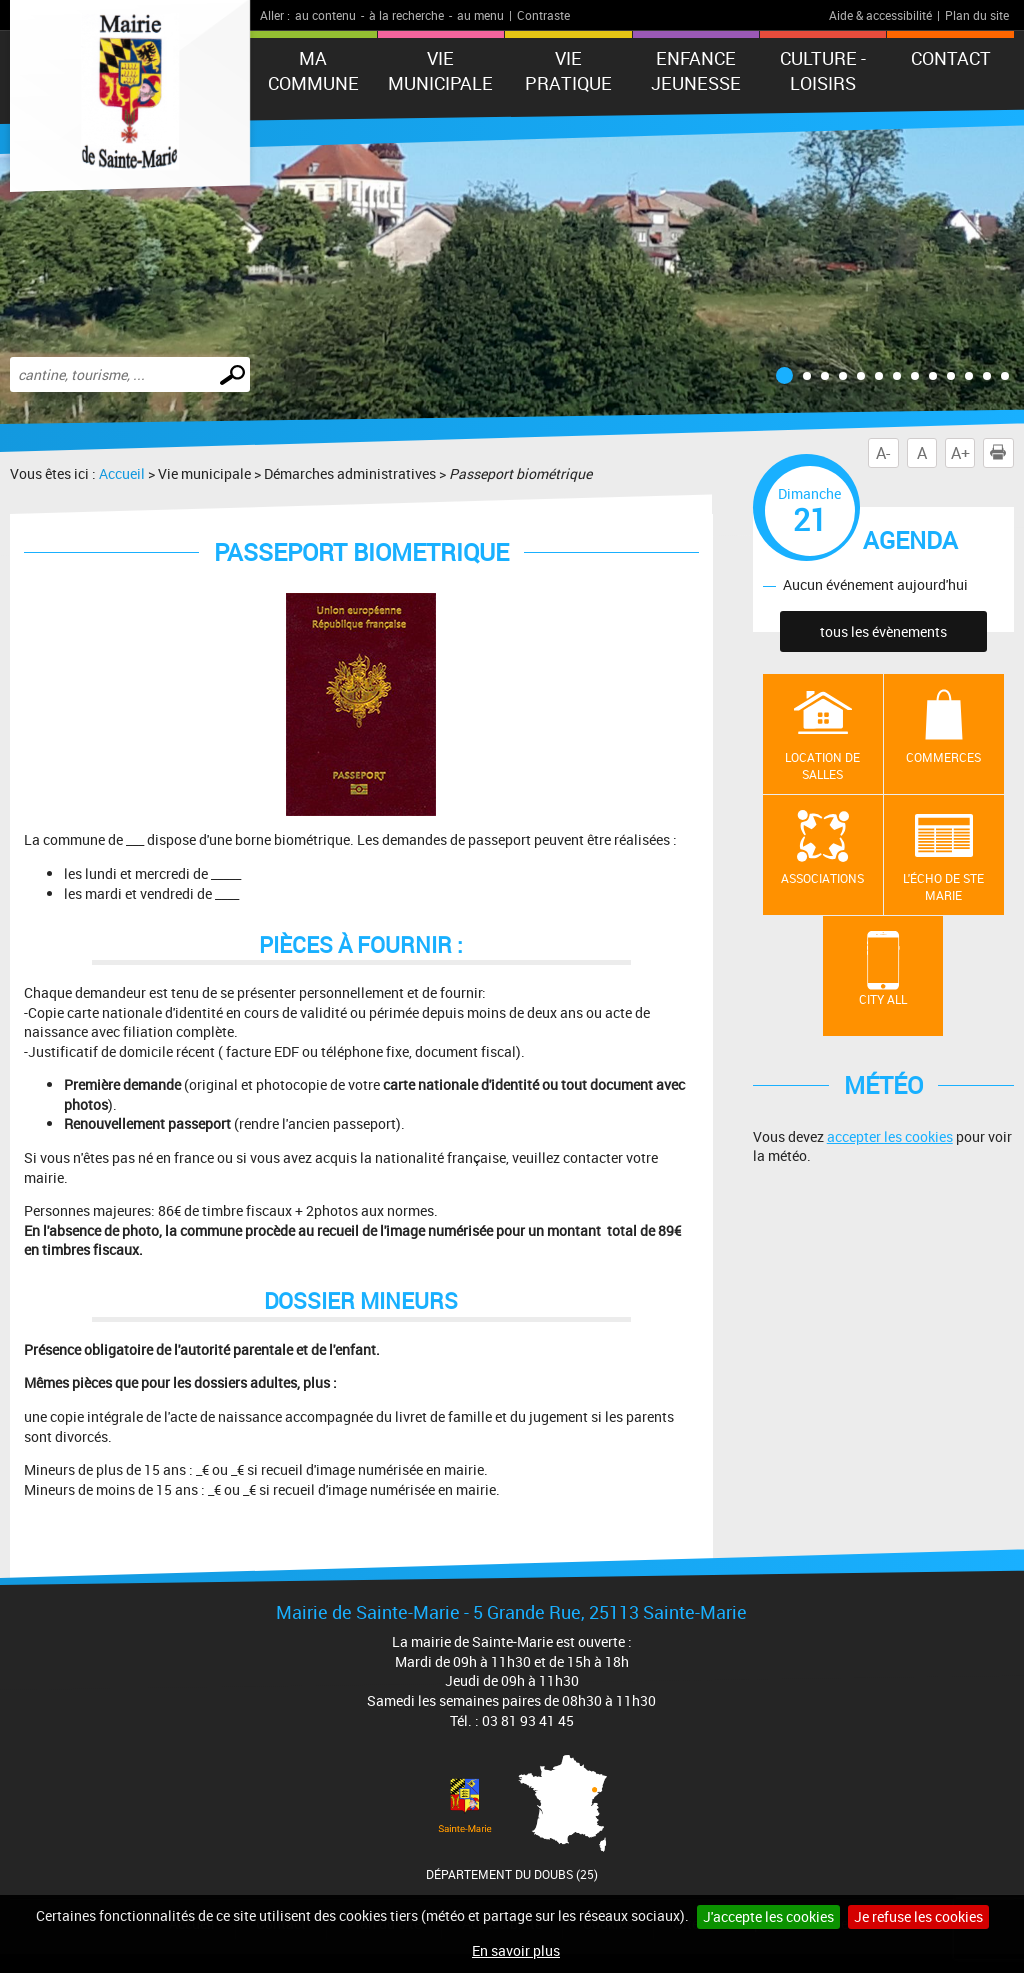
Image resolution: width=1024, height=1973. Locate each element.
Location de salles (822, 765)
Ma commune (313, 70)
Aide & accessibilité (880, 15)
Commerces (943, 757)
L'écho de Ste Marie (943, 886)
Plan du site (977, 15)
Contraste (543, 15)
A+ (960, 453)
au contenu (325, 15)
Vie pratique (568, 70)
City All (883, 999)
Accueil (122, 473)
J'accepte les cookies (768, 1916)
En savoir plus (516, 1950)
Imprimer (1002, 453)
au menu (480, 15)
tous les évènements (883, 631)
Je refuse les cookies (918, 1916)
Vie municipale (440, 70)
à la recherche (406, 15)
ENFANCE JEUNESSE (696, 70)
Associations (822, 878)
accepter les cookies (890, 1136)
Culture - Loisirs (823, 70)
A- (883, 453)
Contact (951, 58)
